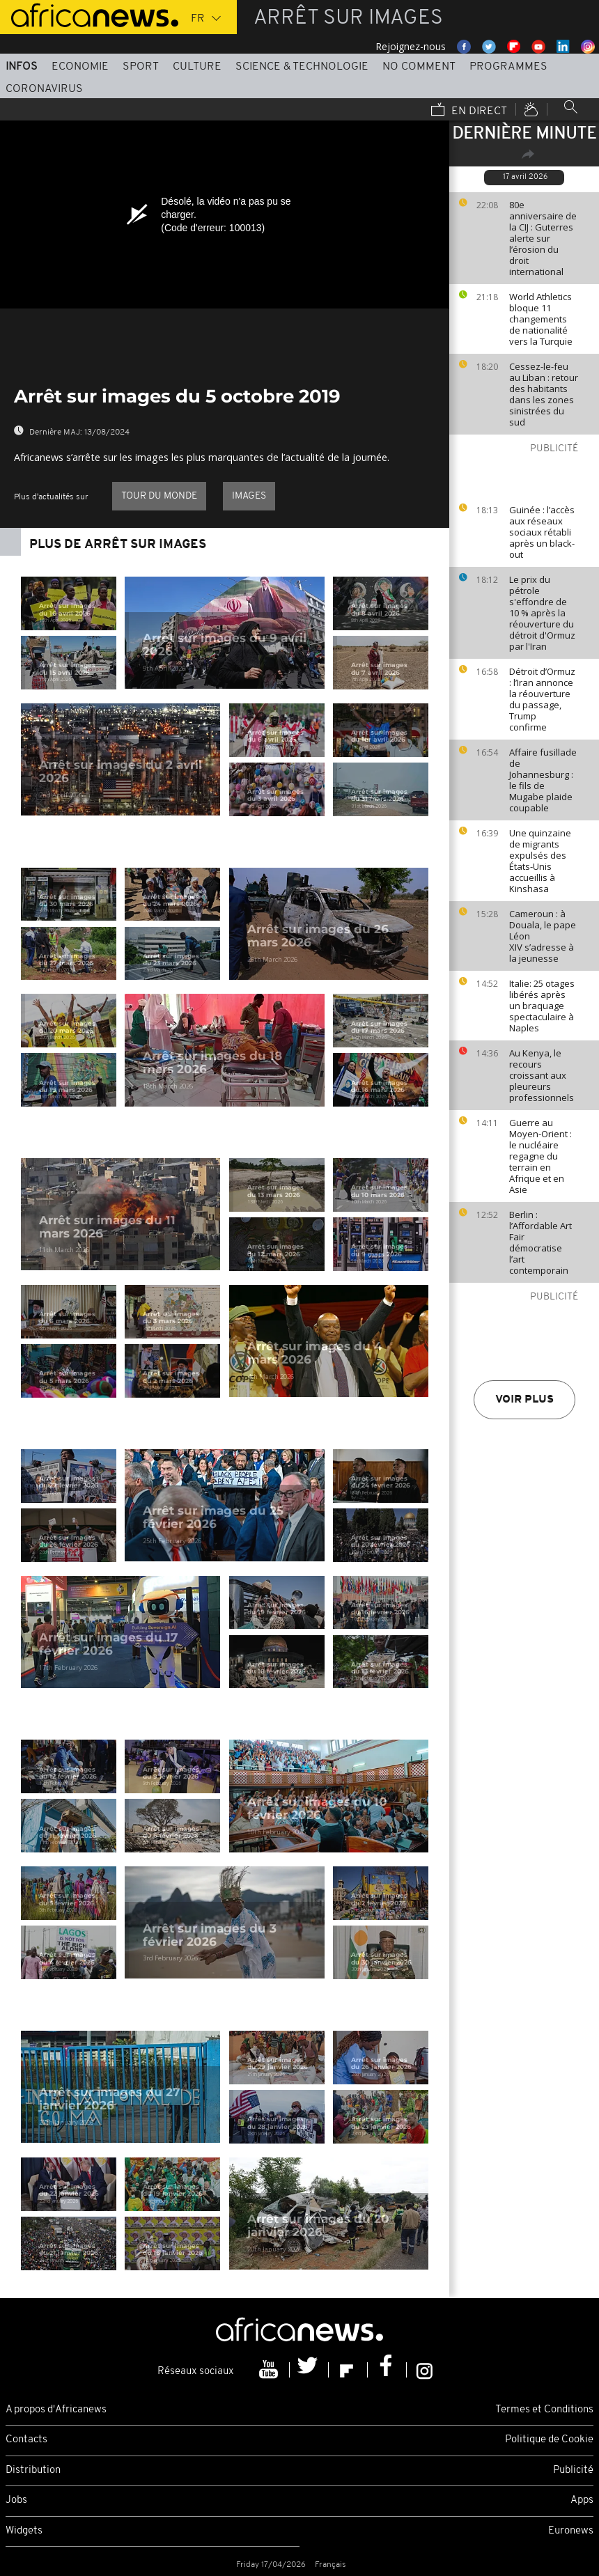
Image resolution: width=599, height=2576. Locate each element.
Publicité (573, 2470)
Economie (80, 66)
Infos (22, 66)
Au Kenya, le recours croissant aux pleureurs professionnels (541, 1075)
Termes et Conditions (544, 2410)
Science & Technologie (301, 66)
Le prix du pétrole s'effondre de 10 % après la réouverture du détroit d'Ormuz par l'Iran (542, 613)
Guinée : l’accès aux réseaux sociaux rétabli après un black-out (542, 532)
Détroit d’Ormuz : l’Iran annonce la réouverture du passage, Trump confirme (542, 699)
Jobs (16, 2500)
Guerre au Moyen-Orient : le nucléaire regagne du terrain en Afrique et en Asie (540, 1156)
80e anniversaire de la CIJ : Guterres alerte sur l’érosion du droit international (543, 238)
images (249, 496)
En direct (469, 110)
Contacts (26, 2440)
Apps (581, 2500)
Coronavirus (44, 89)
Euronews (570, 2531)
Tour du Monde (159, 496)
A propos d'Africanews (56, 2410)
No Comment (419, 66)
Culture (197, 66)
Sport (141, 66)
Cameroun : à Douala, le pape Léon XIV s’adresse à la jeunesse (542, 936)
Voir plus (524, 1399)
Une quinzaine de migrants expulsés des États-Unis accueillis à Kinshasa (540, 860)
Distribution (33, 2470)
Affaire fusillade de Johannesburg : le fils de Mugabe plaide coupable (543, 780)
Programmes (508, 66)
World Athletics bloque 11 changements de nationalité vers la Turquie (541, 319)
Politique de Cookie (549, 2440)
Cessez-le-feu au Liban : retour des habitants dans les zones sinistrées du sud (543, 394)
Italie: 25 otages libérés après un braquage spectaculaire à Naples (542, 1005)
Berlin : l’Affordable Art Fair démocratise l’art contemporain (540, 1242)
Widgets (24, 2531)
